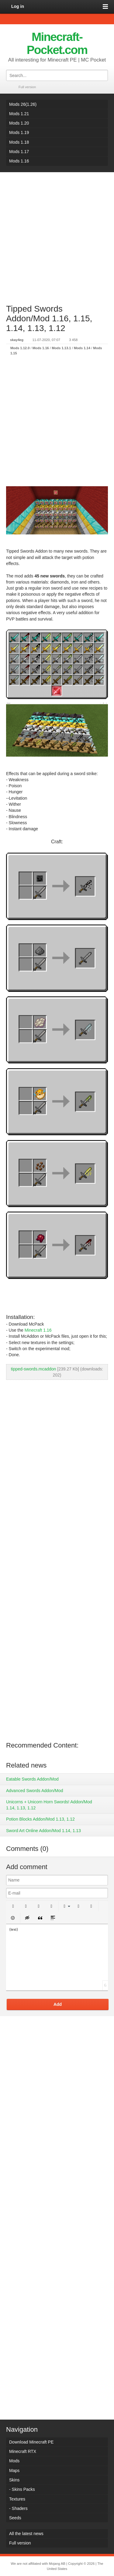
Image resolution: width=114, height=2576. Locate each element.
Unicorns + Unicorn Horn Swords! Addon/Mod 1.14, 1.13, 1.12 (49, 1804)
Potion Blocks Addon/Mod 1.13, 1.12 (40, 1819)
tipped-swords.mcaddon (33, 1369)
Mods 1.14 (82, 348)
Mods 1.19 (19, 132)
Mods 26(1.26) (22, 104)
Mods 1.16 (19, 161)
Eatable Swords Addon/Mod (32, 1779)
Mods (14, 2460)
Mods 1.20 (19, 123)
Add (58, 2004)
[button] (13, 1906)
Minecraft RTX (22, 2451)
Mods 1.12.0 (19, 348)
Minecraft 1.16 (38, 1330)
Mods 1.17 (19, 151)
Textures (17, 2499)
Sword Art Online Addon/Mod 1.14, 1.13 (43, 1830)
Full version (27, 87)
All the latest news (26, 2533)
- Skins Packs (22, 2489)
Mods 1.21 (19, 113)
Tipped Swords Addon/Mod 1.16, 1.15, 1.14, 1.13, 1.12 (49, 318)
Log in (17, 6)
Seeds (15, 2517)
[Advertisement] (57, 235)
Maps (14, 2470)
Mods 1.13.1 (61, 348)
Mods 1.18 (19, 142)
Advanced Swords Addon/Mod (34, 1790)
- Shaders (18, 2508)
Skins (14, 2479)
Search (103, 75)
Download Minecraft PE (31, 2442)
